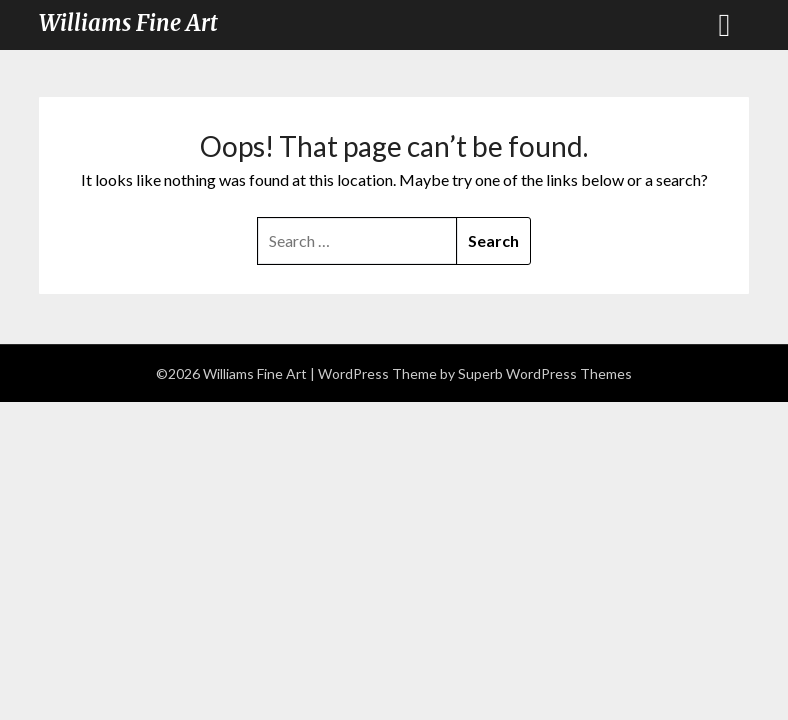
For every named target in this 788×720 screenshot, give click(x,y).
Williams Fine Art (128, 23)
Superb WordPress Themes (545, 373)
